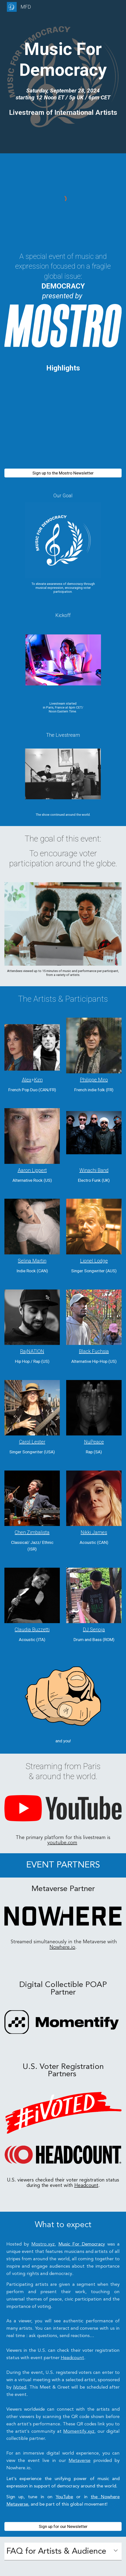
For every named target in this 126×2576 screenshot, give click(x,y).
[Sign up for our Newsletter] (63, 2527)
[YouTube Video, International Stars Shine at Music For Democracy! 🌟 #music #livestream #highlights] (63, 417)
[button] (116, 2551)
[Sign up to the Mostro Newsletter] (63, 473)
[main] (63, 59)
